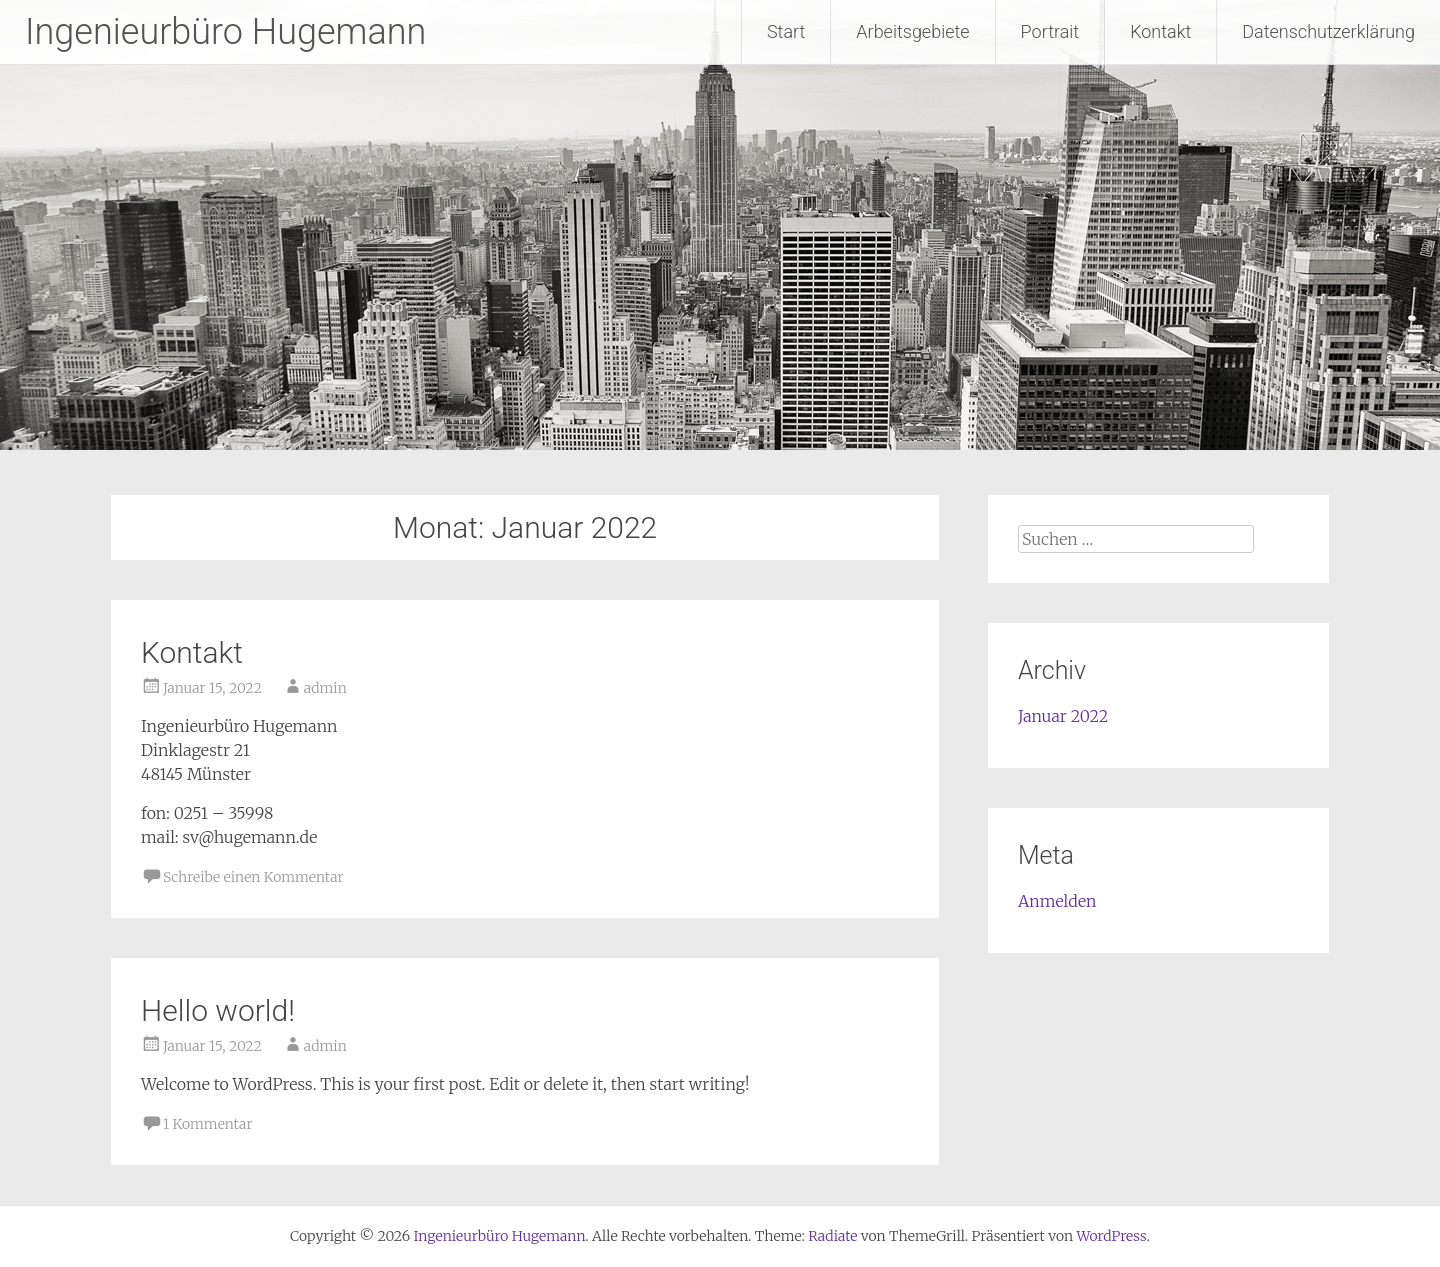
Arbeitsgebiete (912, 31)
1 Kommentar (208, 1124)
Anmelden (1057, 901)
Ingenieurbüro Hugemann (225, 32)
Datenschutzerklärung (1328, 31)
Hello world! (218, 1010)
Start (786, 31)
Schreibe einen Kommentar (253, 877)
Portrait (1050, 31)
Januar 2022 (1063, 716)
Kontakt (1160, 31)
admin (325, 688)
